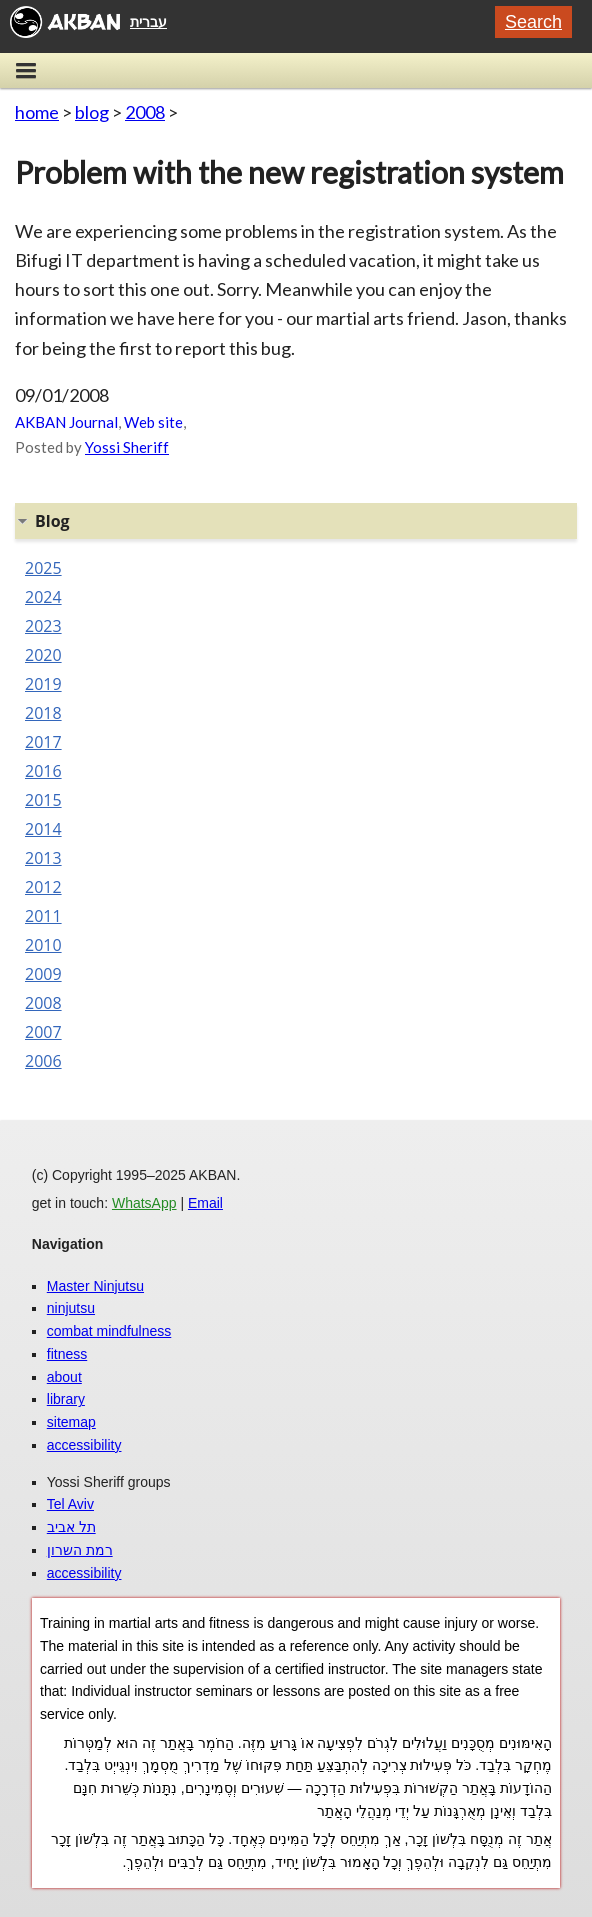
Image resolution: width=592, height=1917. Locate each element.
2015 (43, 800)
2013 (43, 858)
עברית (148, 22)
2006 (43, 1061)
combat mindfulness (109, 1331)
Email (205, 1203)
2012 (43, 887)
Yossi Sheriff (127, 447)
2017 (43, 742)
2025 (43, 568)
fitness (67, 1354)
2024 (43, 597)
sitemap (71, 1422)
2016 (43, 771)
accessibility (84, 1445)
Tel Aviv (70, 1504)
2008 (145, 112)
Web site (153, 422)
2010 (43, 945)
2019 (43, 684)
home (37, 112)
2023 (43, 626)
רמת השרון (80, 1550)
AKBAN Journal (66, 422)
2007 (43, 1032)
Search (533, 22)
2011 (43, 916)
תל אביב (71, 1527)
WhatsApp (144, 1203)
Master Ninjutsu (95, 1286)
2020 (43, 655)
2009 (43, 974)
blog (92, 112)
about (64, 1377)
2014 (43, 829)
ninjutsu (71, 1308)
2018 (43, 713)
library (66, 1399)
